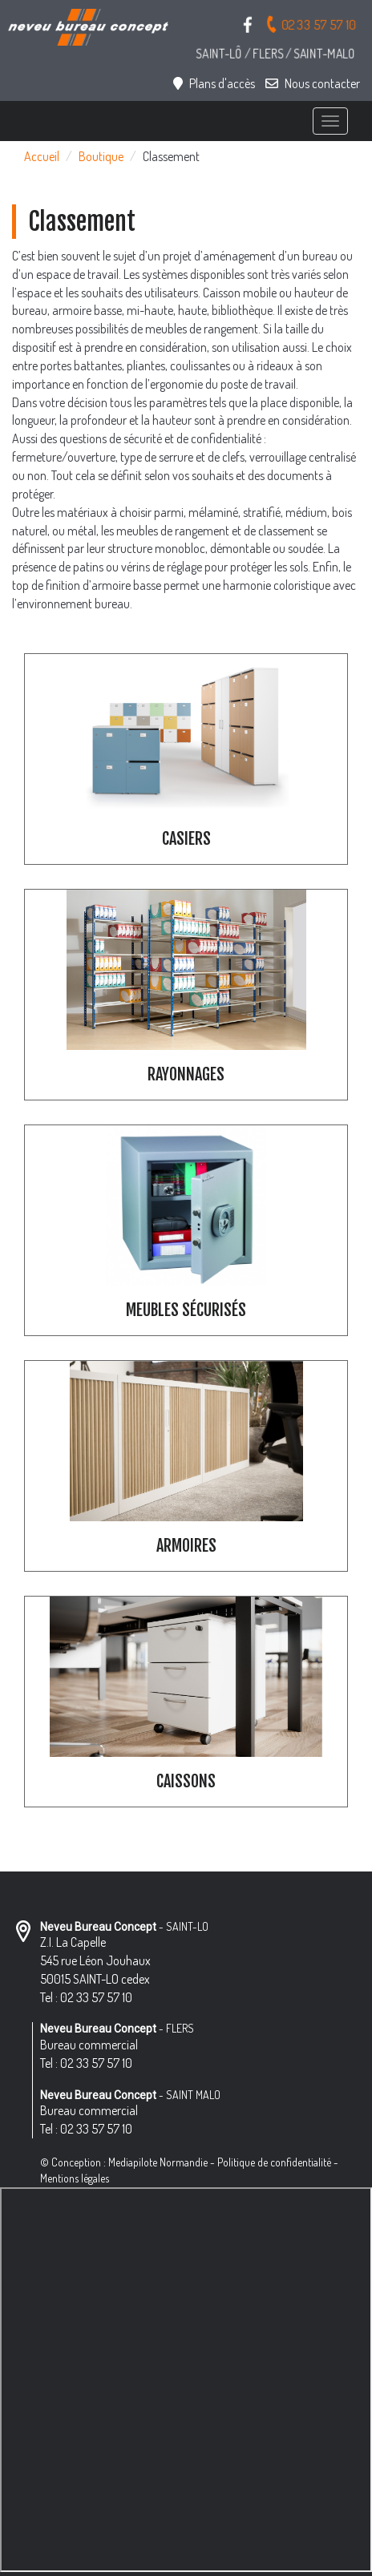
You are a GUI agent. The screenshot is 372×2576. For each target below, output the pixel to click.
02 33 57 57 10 (310, 23)
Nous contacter (312, 83)
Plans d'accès (214, 83)
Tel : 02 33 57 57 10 (86, 1997)
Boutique (101, 156)
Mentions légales (74, 2178)
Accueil (41, 156)
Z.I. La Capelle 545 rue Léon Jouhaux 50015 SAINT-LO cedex (95, 1960)
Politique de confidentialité (274, 2162)
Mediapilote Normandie (158, 2162)
